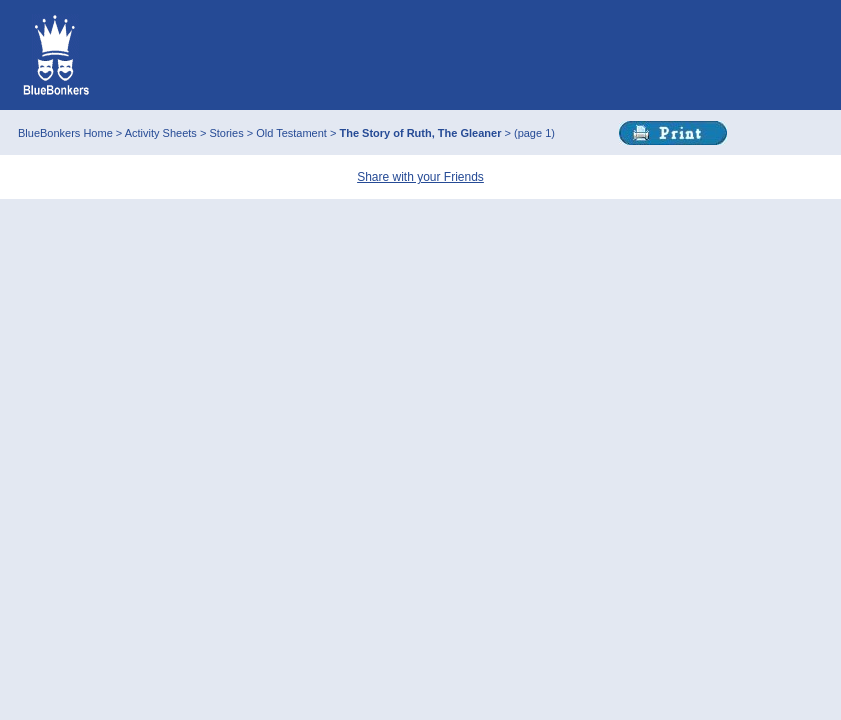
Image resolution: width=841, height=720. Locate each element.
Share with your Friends (420, 177)
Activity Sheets (161, 133)
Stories (227, 133)
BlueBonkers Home (65, 133)
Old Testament (293, 133)
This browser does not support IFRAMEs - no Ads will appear (466, 55)
